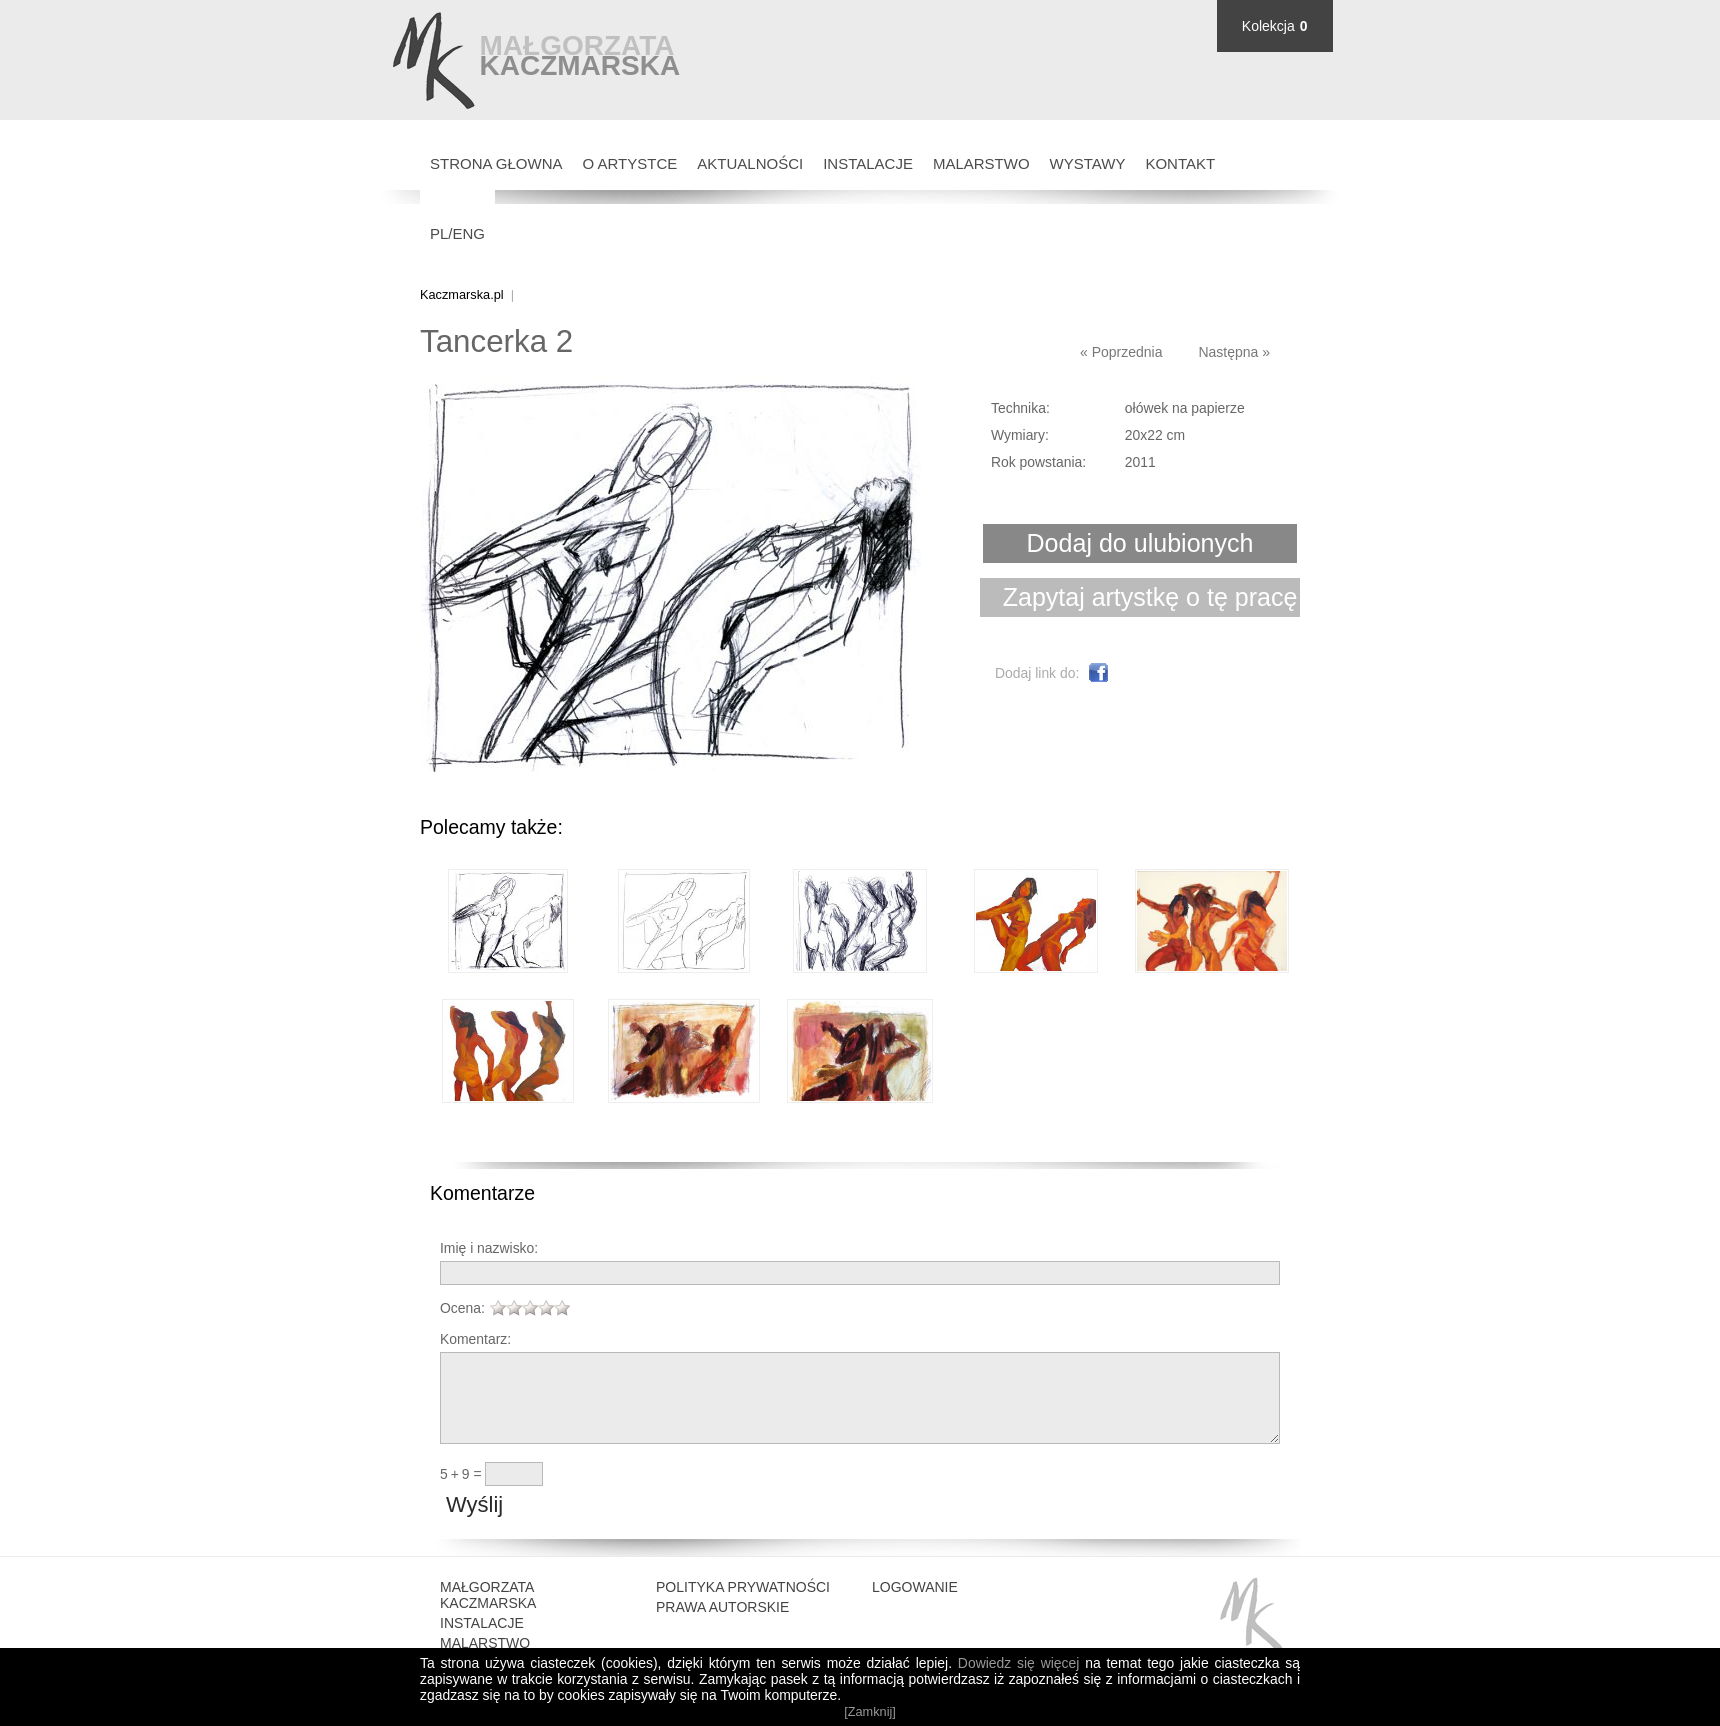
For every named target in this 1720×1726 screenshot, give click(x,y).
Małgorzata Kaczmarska (488, 1616)
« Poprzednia (1121, 352)
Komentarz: (475, 1339)
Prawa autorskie (722, 1628)
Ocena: (462, 1308)
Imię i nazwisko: (489, 1248)
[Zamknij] (870, 1711)
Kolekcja (1268, 26)
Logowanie (915, 1608)
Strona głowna (496, 163)
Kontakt (1180, 163)
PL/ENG (457, 233)
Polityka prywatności (743, 1608)
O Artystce (630, 163)
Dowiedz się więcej (1018, 1663)
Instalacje (868, 163)
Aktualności (750, 163)
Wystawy (1088, 163)
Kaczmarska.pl (462, 294)
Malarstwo (981, 163)
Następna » (1234, 352)
